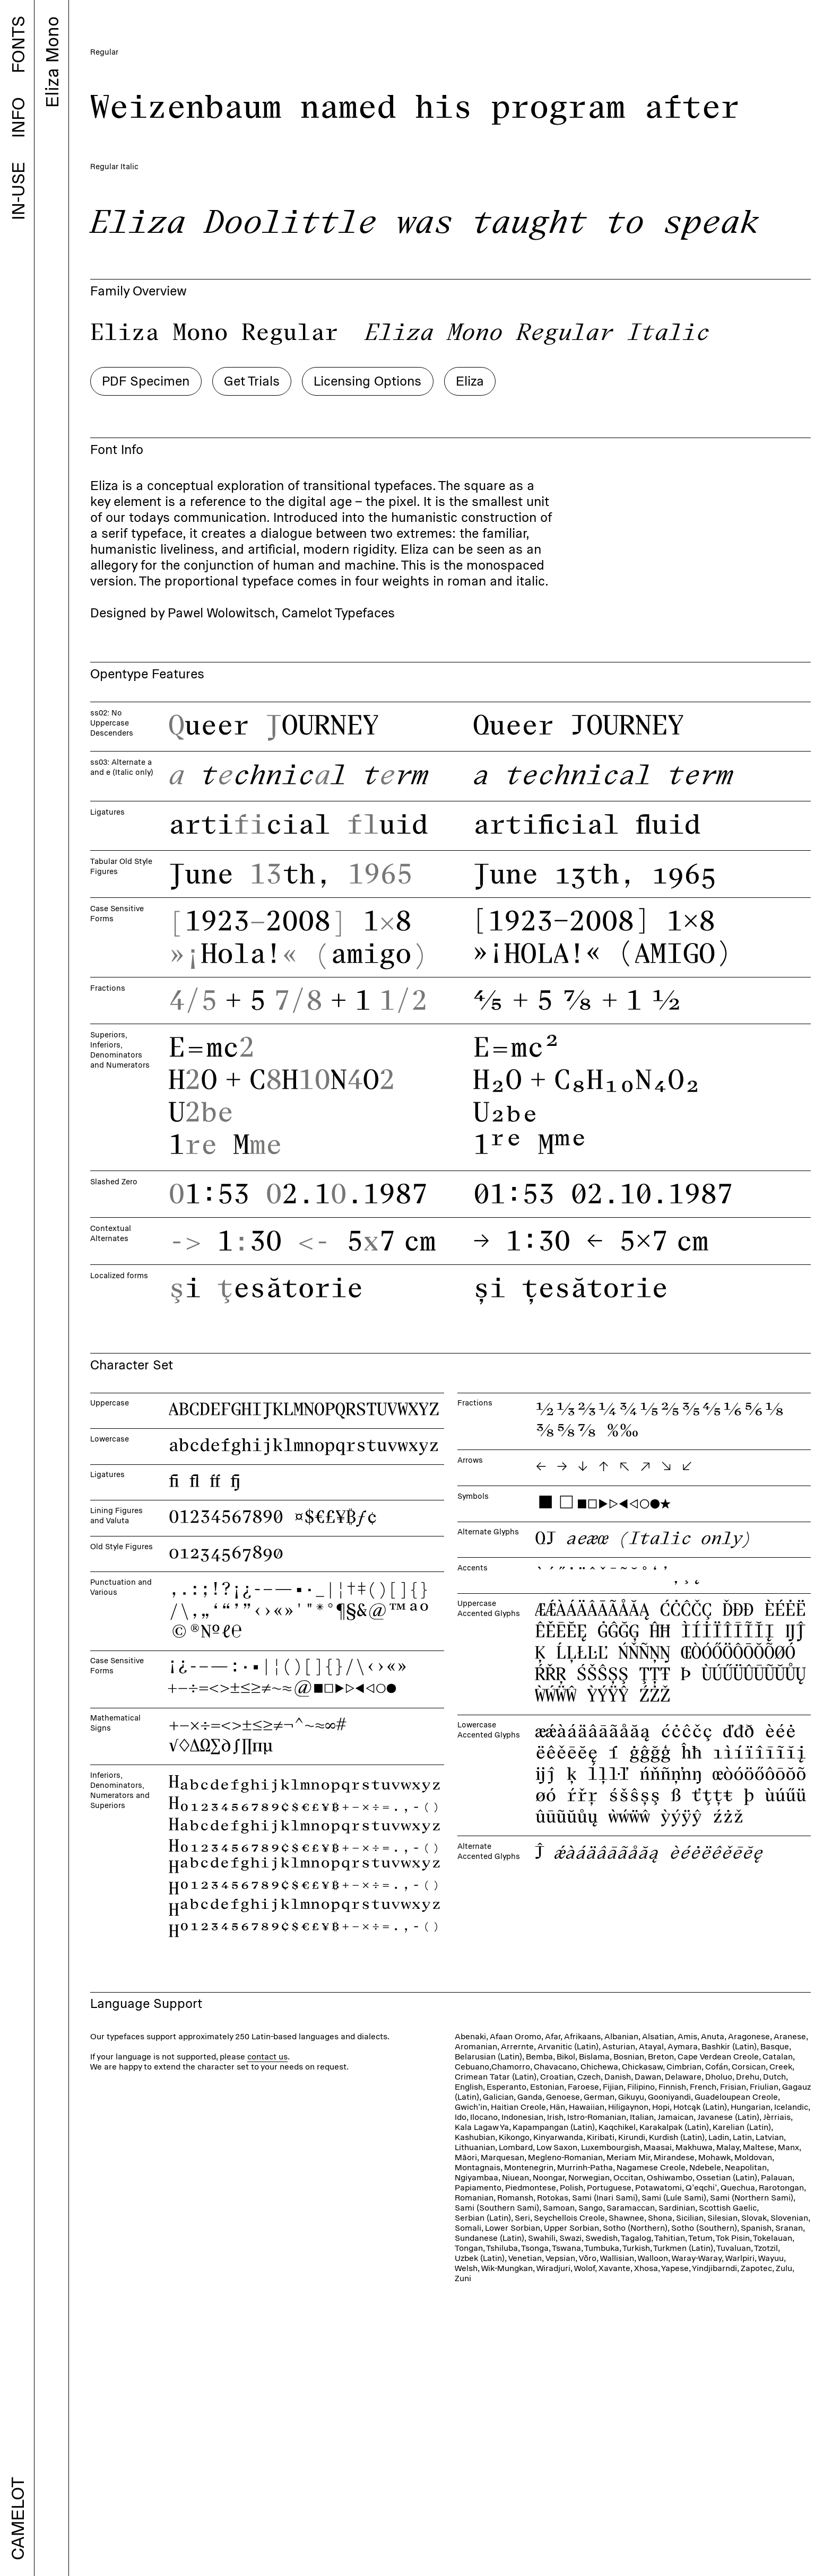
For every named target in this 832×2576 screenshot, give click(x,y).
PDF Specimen (145, 272)
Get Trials (252, 272)
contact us (267, 1947)
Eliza (470, 272)
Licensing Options (367, 272)
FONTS (18, 44)
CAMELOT (17, 2518)
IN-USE (18, 191)
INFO (18, 117)
